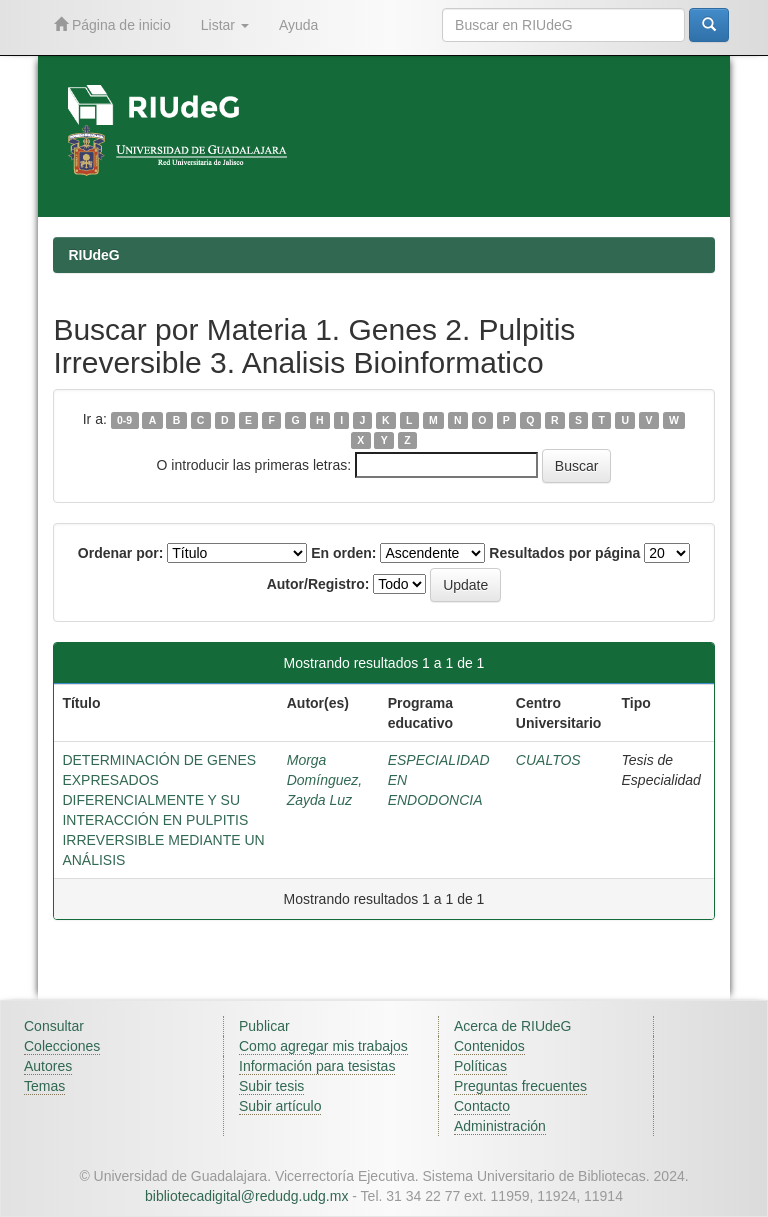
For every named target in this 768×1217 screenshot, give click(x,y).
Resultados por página (564, 553)
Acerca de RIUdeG (513, 1026)
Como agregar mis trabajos (323, 1046)
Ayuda (298, 25)
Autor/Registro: (318, 584)
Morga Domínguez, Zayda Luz (324, 780)
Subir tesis (271, 1086)
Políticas (480, 1066)
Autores (48, 1066)
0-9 (124, 420)
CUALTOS (548, 760)
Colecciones (62, 1046)
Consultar (54, 1026)
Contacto (482, 1106)
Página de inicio (112, 24)
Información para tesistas (317, 1066)
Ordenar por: (121, 553)
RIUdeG (93, 255)
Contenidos (489, 1046)
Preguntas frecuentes (520, 1086)
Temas (44, 1086)
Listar (225, 25)
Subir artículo (280, 1106)
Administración (500, 1126)
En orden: (343, 553)
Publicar (264, 1026)
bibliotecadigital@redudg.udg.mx (246, 1196)
